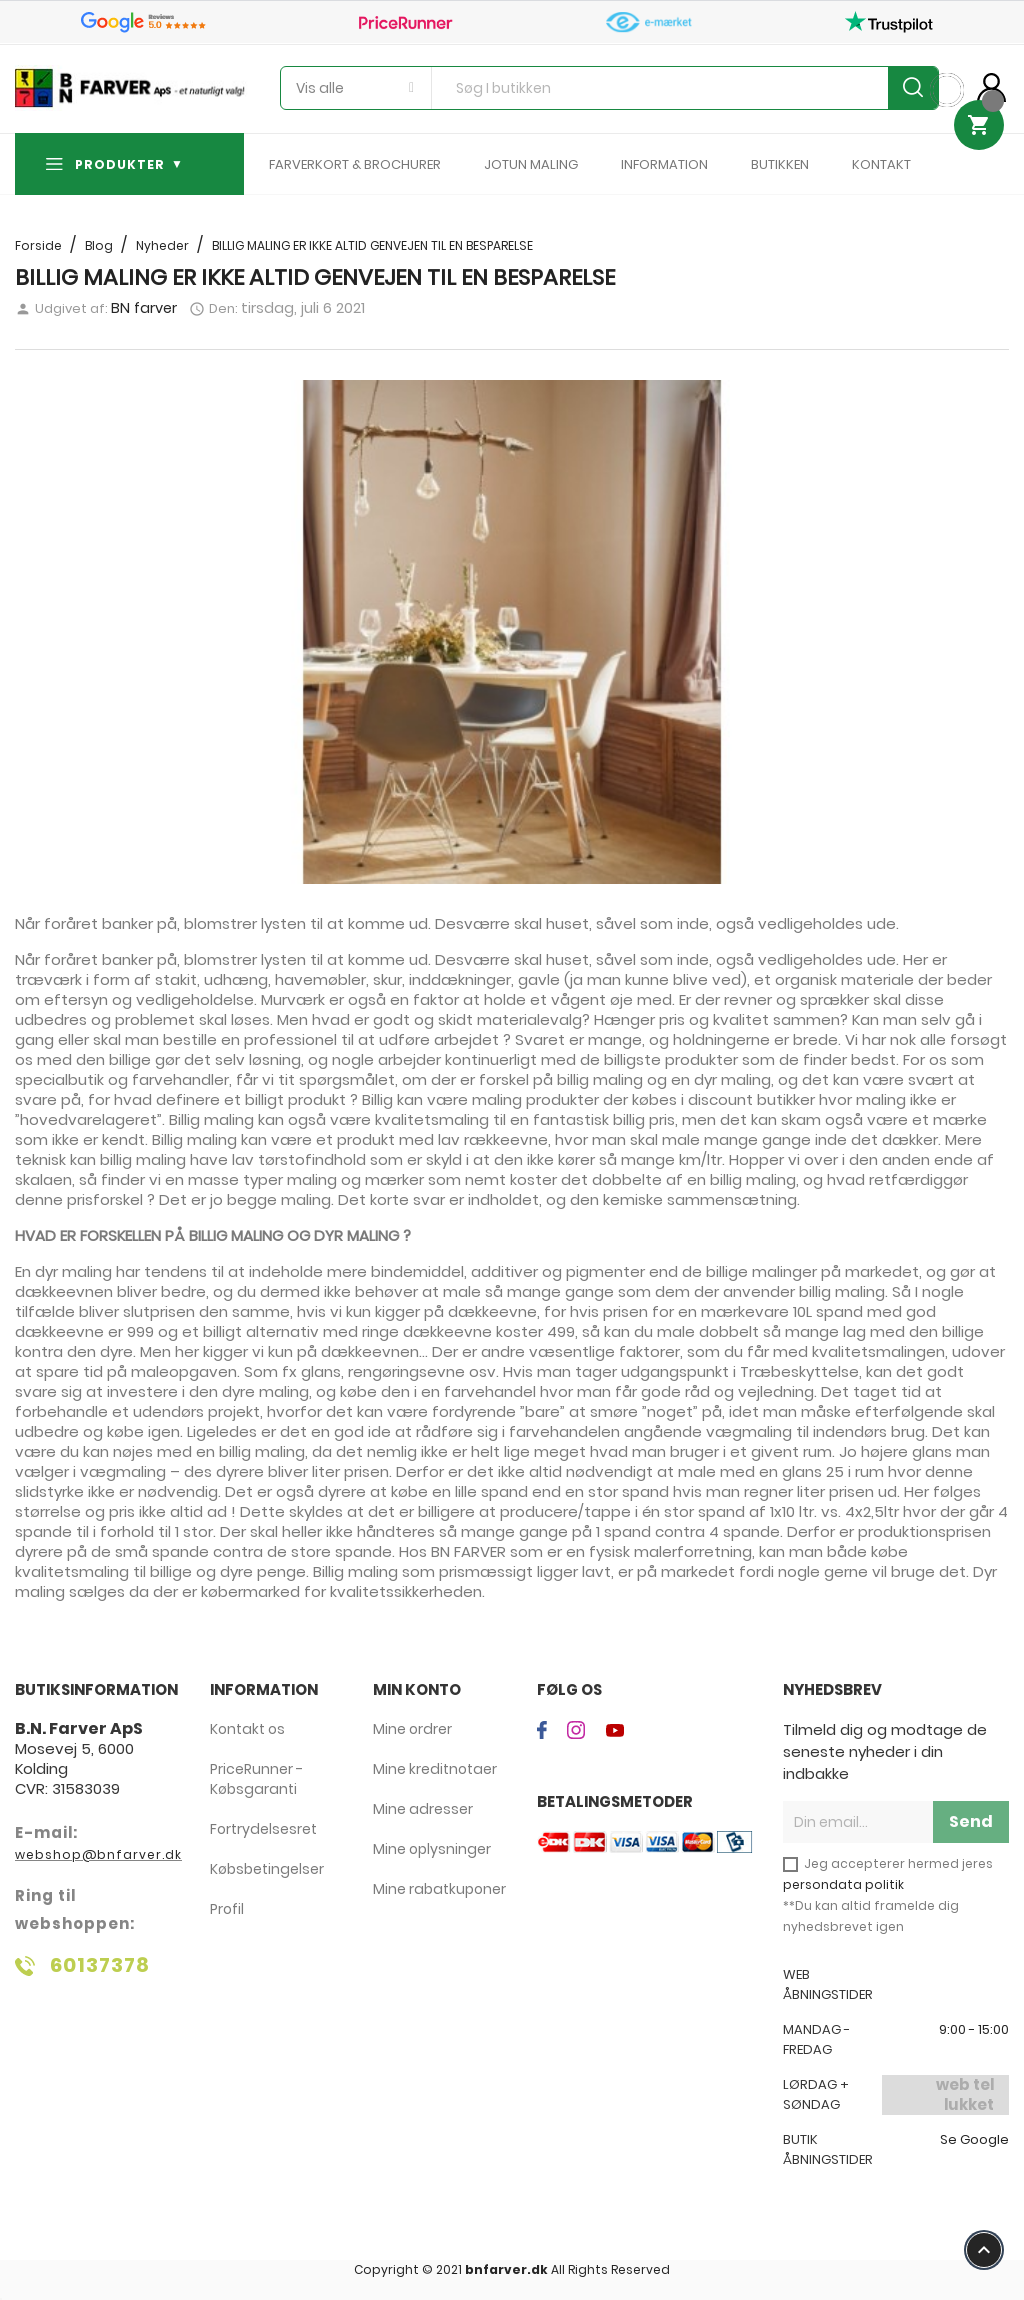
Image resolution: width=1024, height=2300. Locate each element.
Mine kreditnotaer (435, 1769)
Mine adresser (423, 1809)
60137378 (100, 1965)
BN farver (144, 308)
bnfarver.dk (506, 2269)
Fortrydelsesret (263, 1829)
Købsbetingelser (267, 1869)
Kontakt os (247, 1729)
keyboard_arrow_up (984, 2250)
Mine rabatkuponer (439, 1889)
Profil (227, 1909)
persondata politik (843, 1884)
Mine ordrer (412, 1729)
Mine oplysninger (432, 1849)
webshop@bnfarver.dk (98, 1854)
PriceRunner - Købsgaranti (256, 1779)
